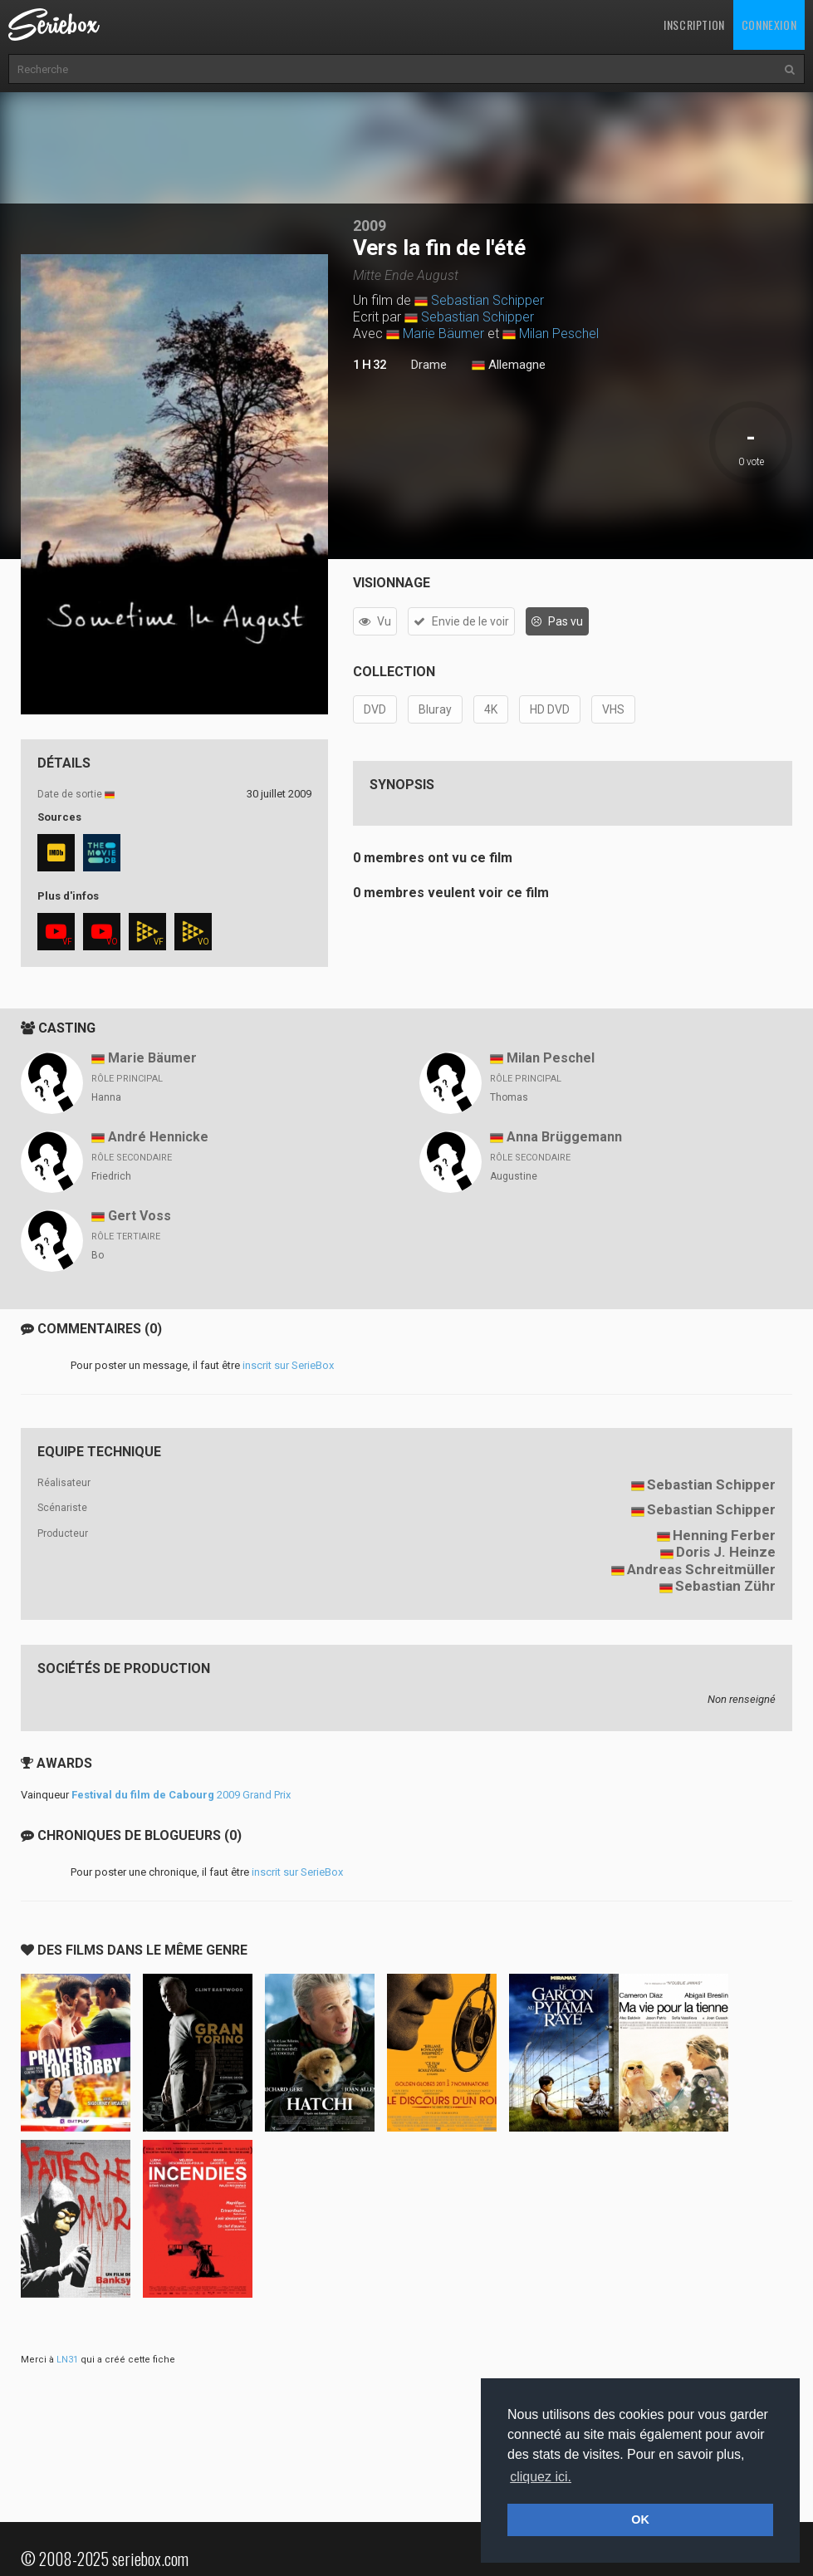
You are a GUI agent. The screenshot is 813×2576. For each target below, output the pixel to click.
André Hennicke (158, 1137)
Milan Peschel (559, 333)
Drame (429, 364)
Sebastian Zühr (725, 1585)
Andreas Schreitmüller (701, 1569)
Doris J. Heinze (726, 1551)
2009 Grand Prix (181, 1794)
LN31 (67, 2359)
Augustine (513, 1176)
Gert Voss (139, 1216)
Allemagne (509, 365)
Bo (97, 1255)
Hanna (106, 1097)
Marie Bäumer (443, 333)
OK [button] (640, 2519)
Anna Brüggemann (564, 1137)
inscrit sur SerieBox (288, 1365)
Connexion (769, 24)
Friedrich (111, 1176)
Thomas (509, 1097)
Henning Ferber (724, 1535)
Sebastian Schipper (487, 300)
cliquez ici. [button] (540, 2477)
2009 (369, 225)
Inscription (694, 24)
